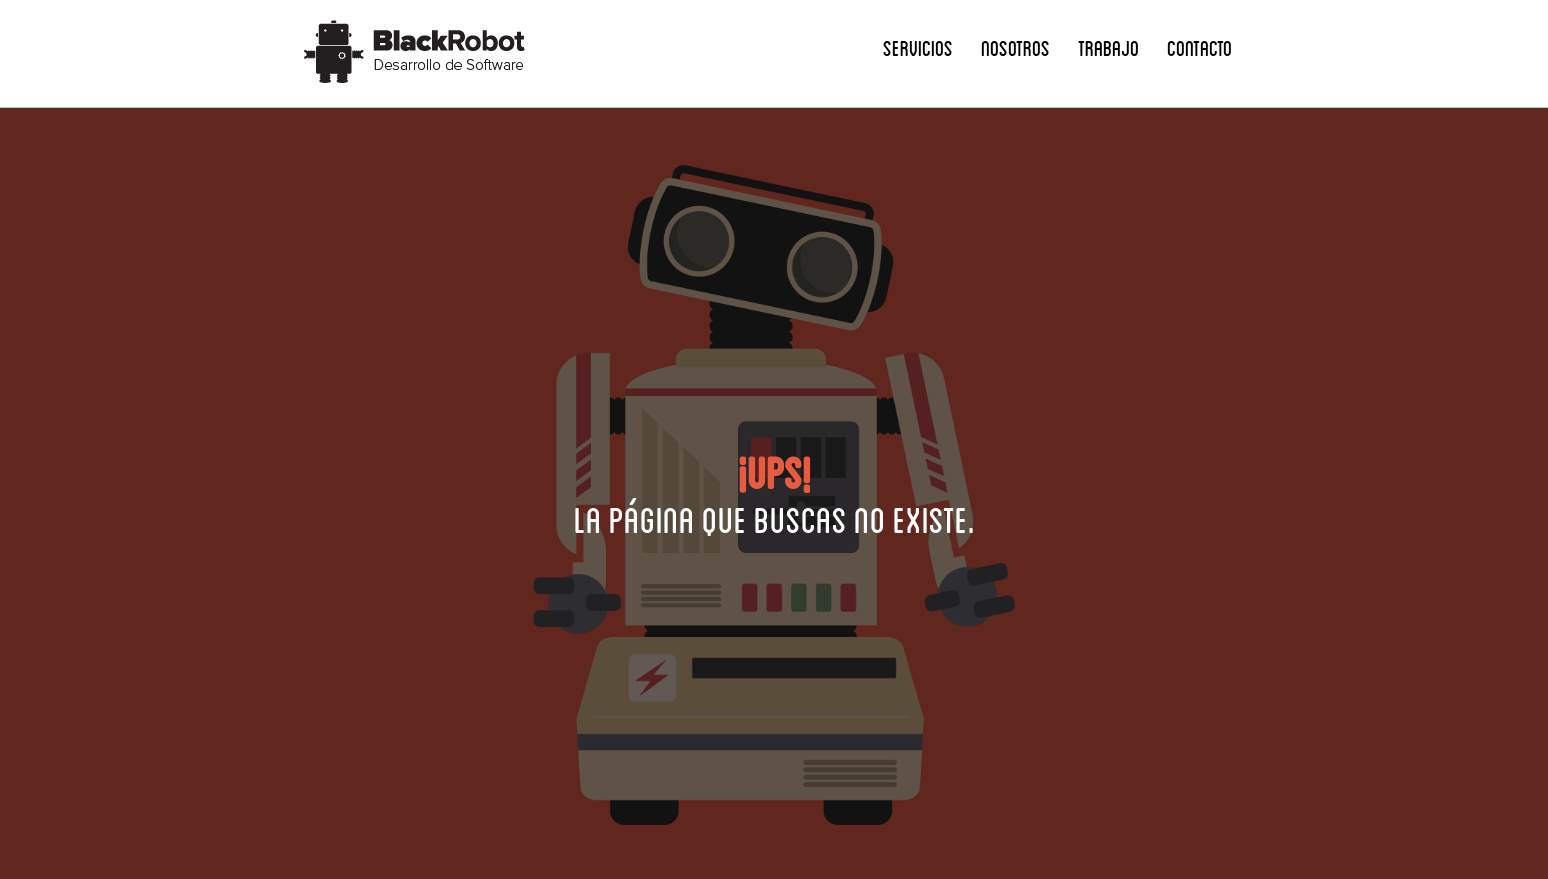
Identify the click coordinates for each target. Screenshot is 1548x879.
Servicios (918, 47)
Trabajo (1108, 47)
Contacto (1199, 47)
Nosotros (1015, 47)
